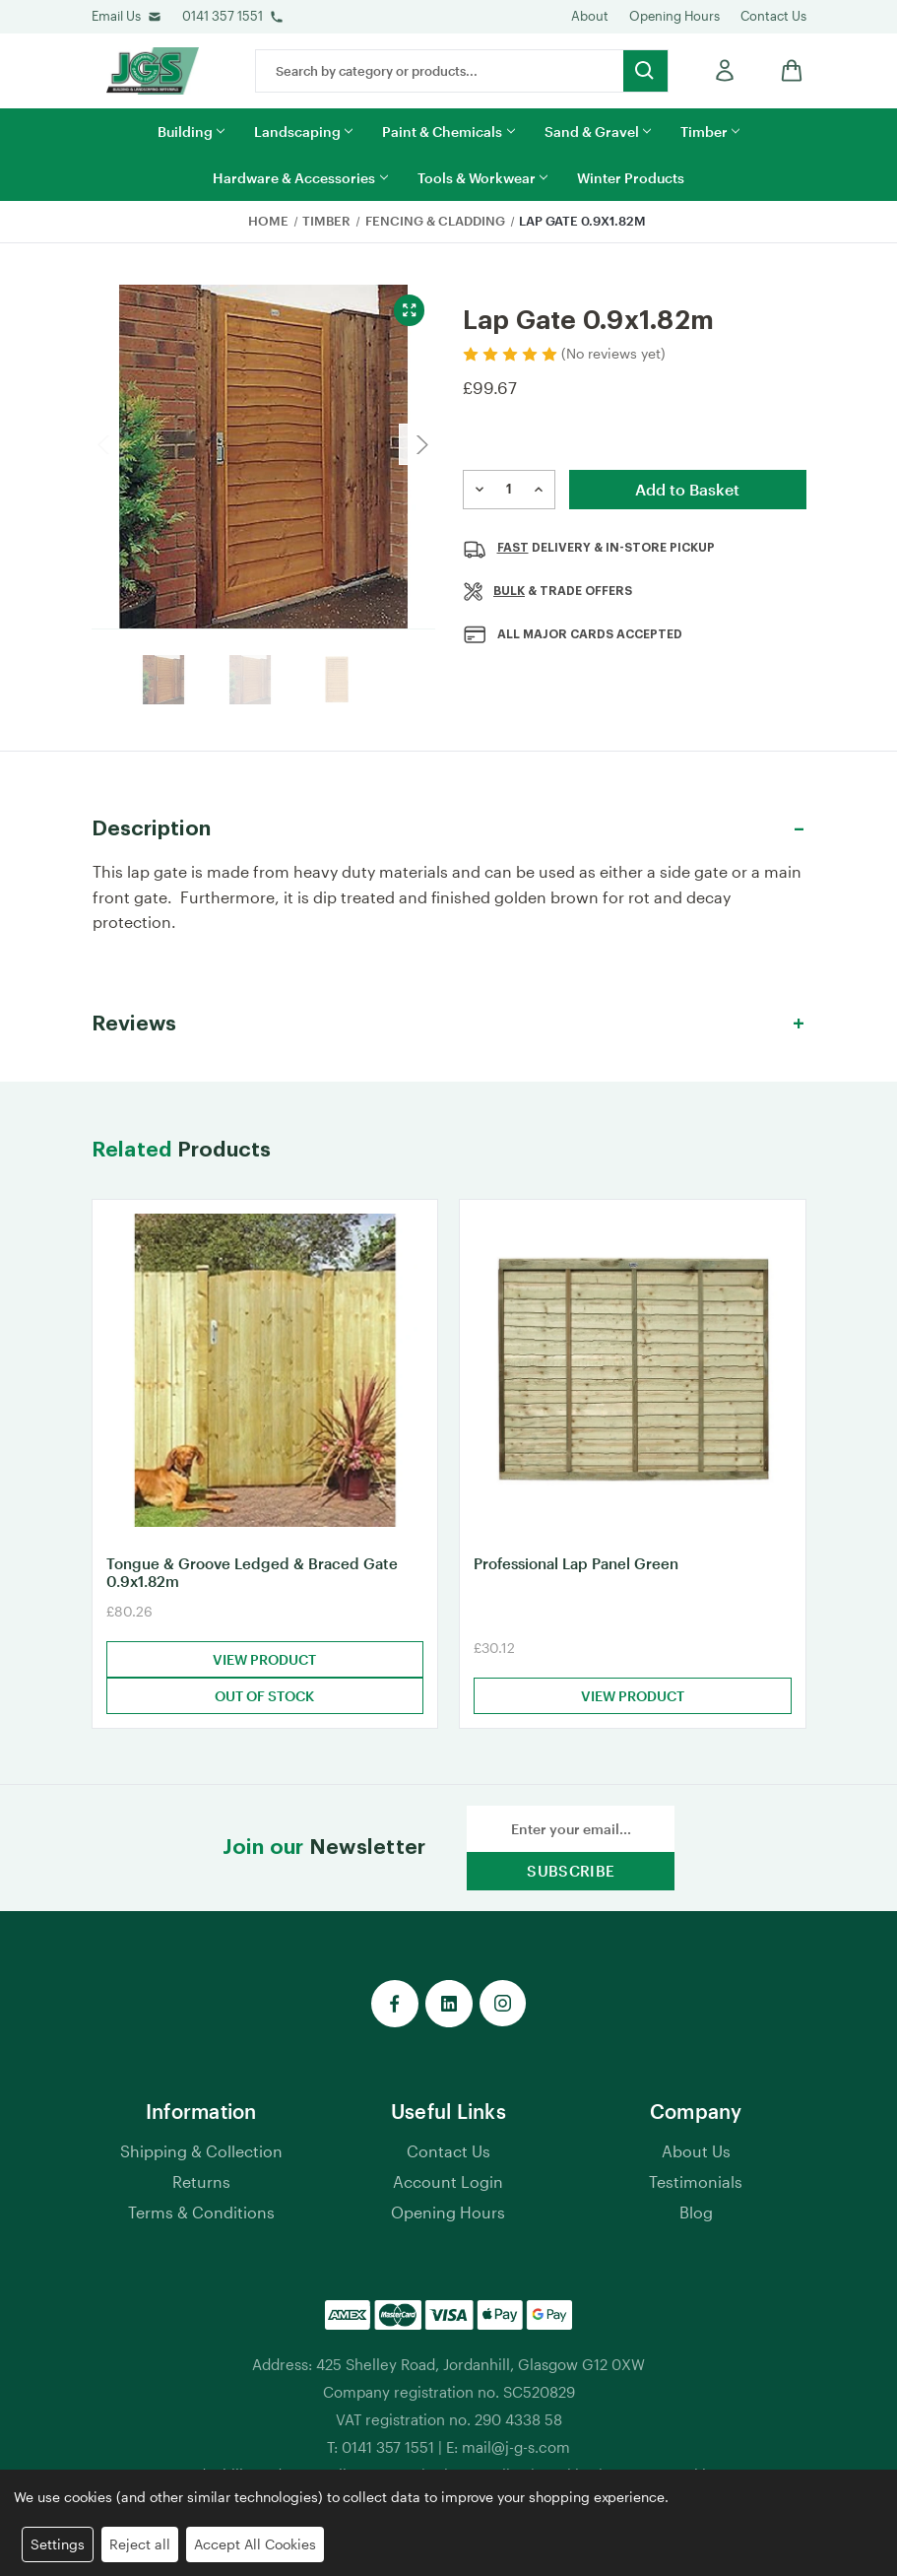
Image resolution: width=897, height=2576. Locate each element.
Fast (513, 548)
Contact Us (773, 16)
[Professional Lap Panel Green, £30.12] (632, 1373)
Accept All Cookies (255, 2544)
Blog (696, 2217)
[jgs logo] (153, 71)
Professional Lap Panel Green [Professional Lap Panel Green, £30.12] (576, 1568)
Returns (201, 2186)
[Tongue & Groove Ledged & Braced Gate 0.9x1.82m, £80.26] (265, 1373)
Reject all (139, 2544)
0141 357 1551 (222, 16)
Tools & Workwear (482, 177)
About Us (696, 2156)
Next (419, 444)
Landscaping (303, 131)
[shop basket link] (786, 70)
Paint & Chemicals (448, 131)
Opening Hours (674, 16)
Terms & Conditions (201, 2217)
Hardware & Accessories (300, 177)
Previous (107, 444)
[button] (449, 829)
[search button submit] (645, 71)
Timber (709, 131)
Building (191, 131)
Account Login (448, 2186)
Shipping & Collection (201, 2156)
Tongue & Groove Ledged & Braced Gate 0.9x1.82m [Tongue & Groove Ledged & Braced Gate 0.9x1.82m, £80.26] (252, 1577)
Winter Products (630, 177)
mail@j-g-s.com (516, 2452)
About (590, 16)
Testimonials (695, 2186)
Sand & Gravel (598, 131)
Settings (58, 2544)
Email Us (116, 16)
